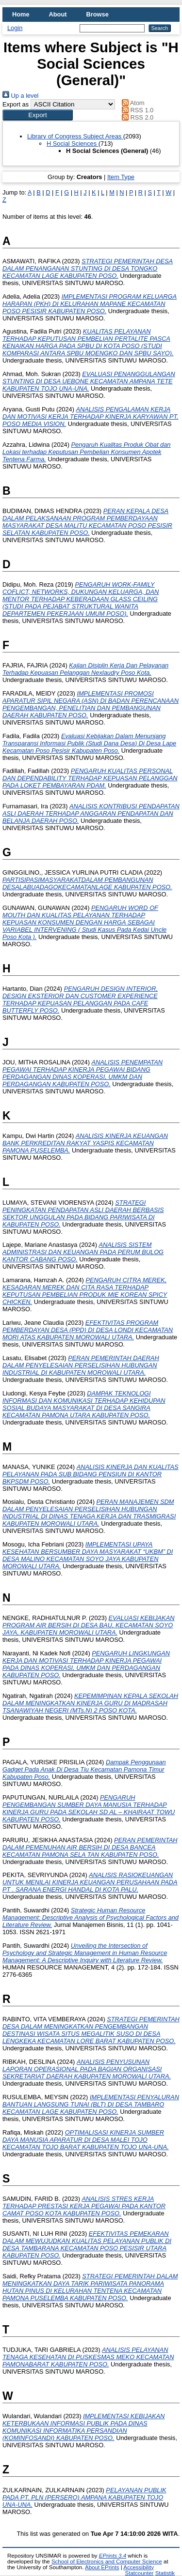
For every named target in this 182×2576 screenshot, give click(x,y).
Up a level (20, 95)
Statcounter (139, 2573)
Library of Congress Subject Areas (75, 136)
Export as (15, 104)
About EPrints (102, 2567)
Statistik (165, 2573)
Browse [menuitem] (97, 14)
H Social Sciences (73, 143)
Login (14, 27)
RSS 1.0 (136, 110)
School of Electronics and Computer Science (106, 2561)
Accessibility (138, 2567)
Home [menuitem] (21, 14)
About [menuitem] (58, 14)
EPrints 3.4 (112, 2556)
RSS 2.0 (136, 117)
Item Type (120, 177)
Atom (132, 102)
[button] (37, 115)
